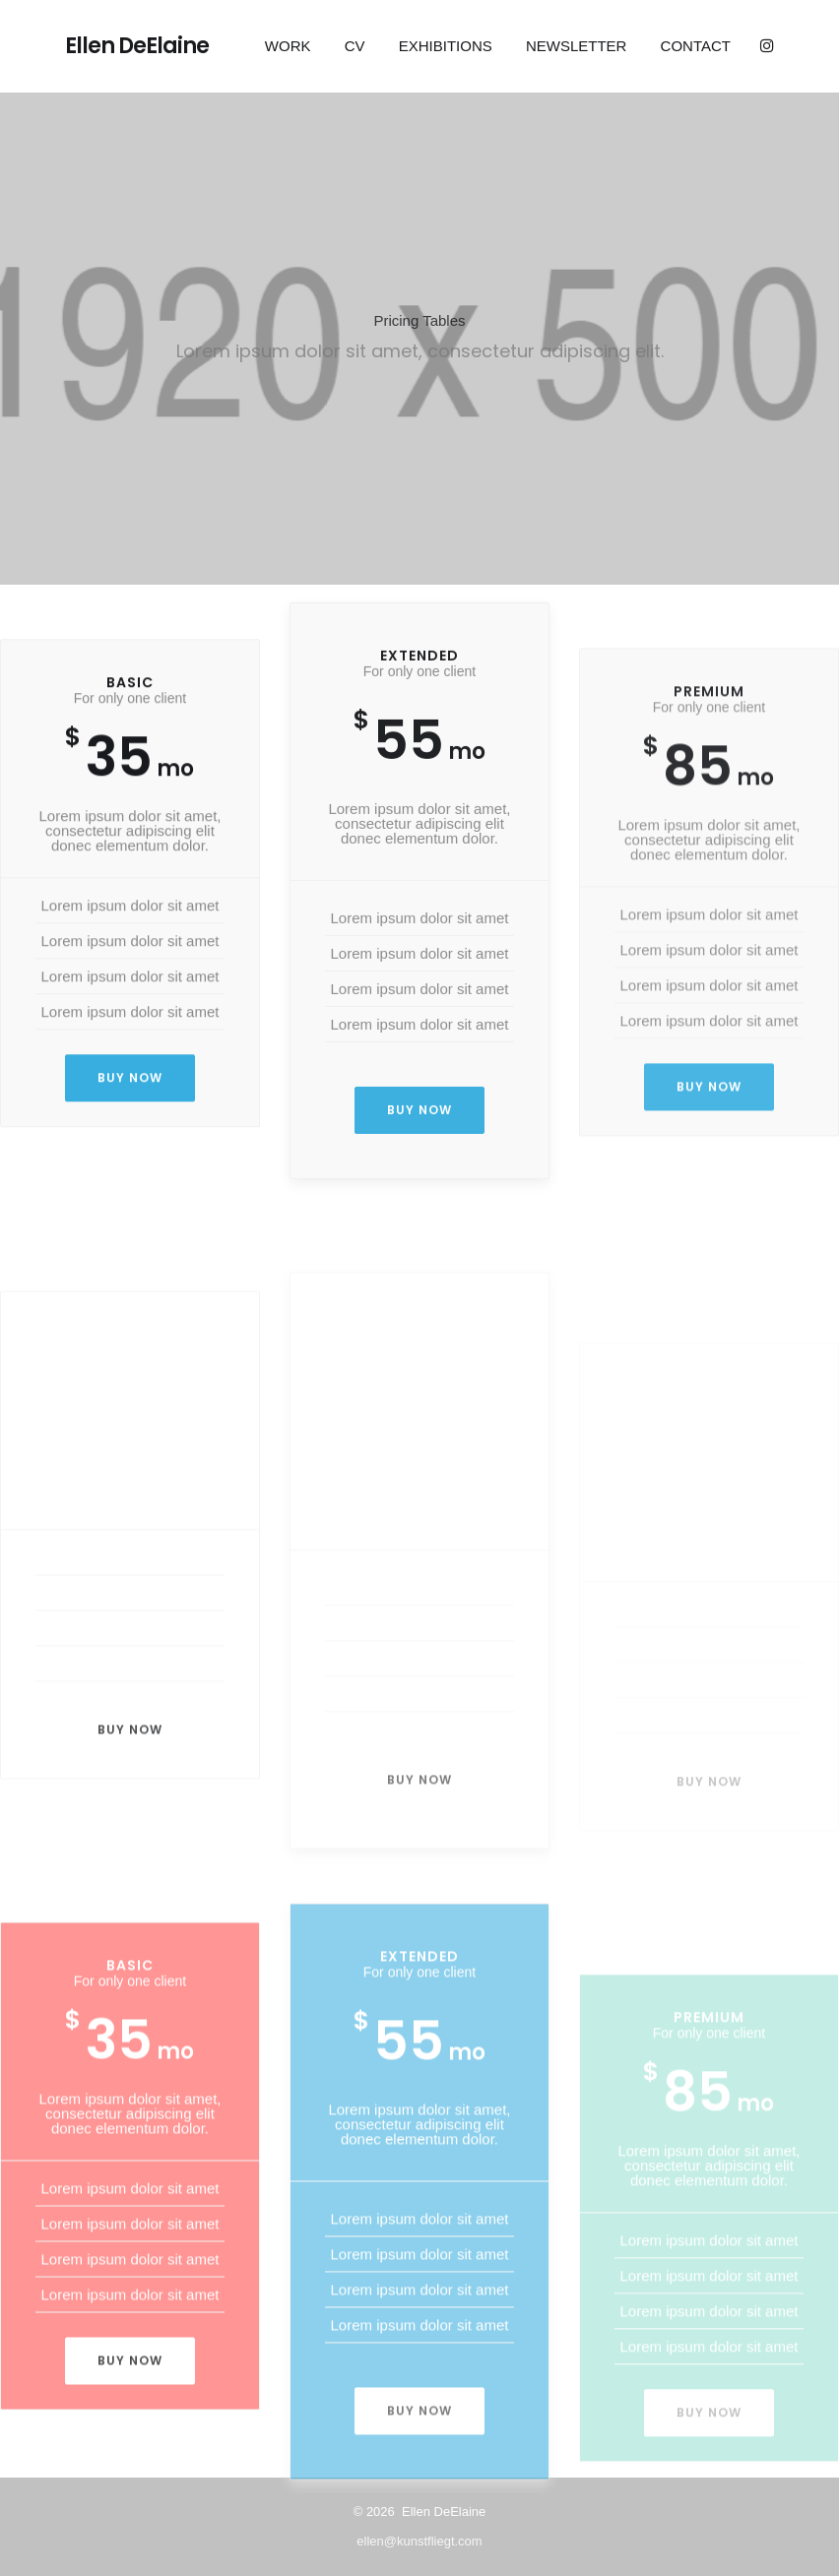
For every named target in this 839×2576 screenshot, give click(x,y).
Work (288, 45)
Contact (696, 45)
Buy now (129, 1082)
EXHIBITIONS (445, 45)
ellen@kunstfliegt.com (419, 2541)
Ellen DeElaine (137, 46)
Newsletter (576, 45)
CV (355, 45)
